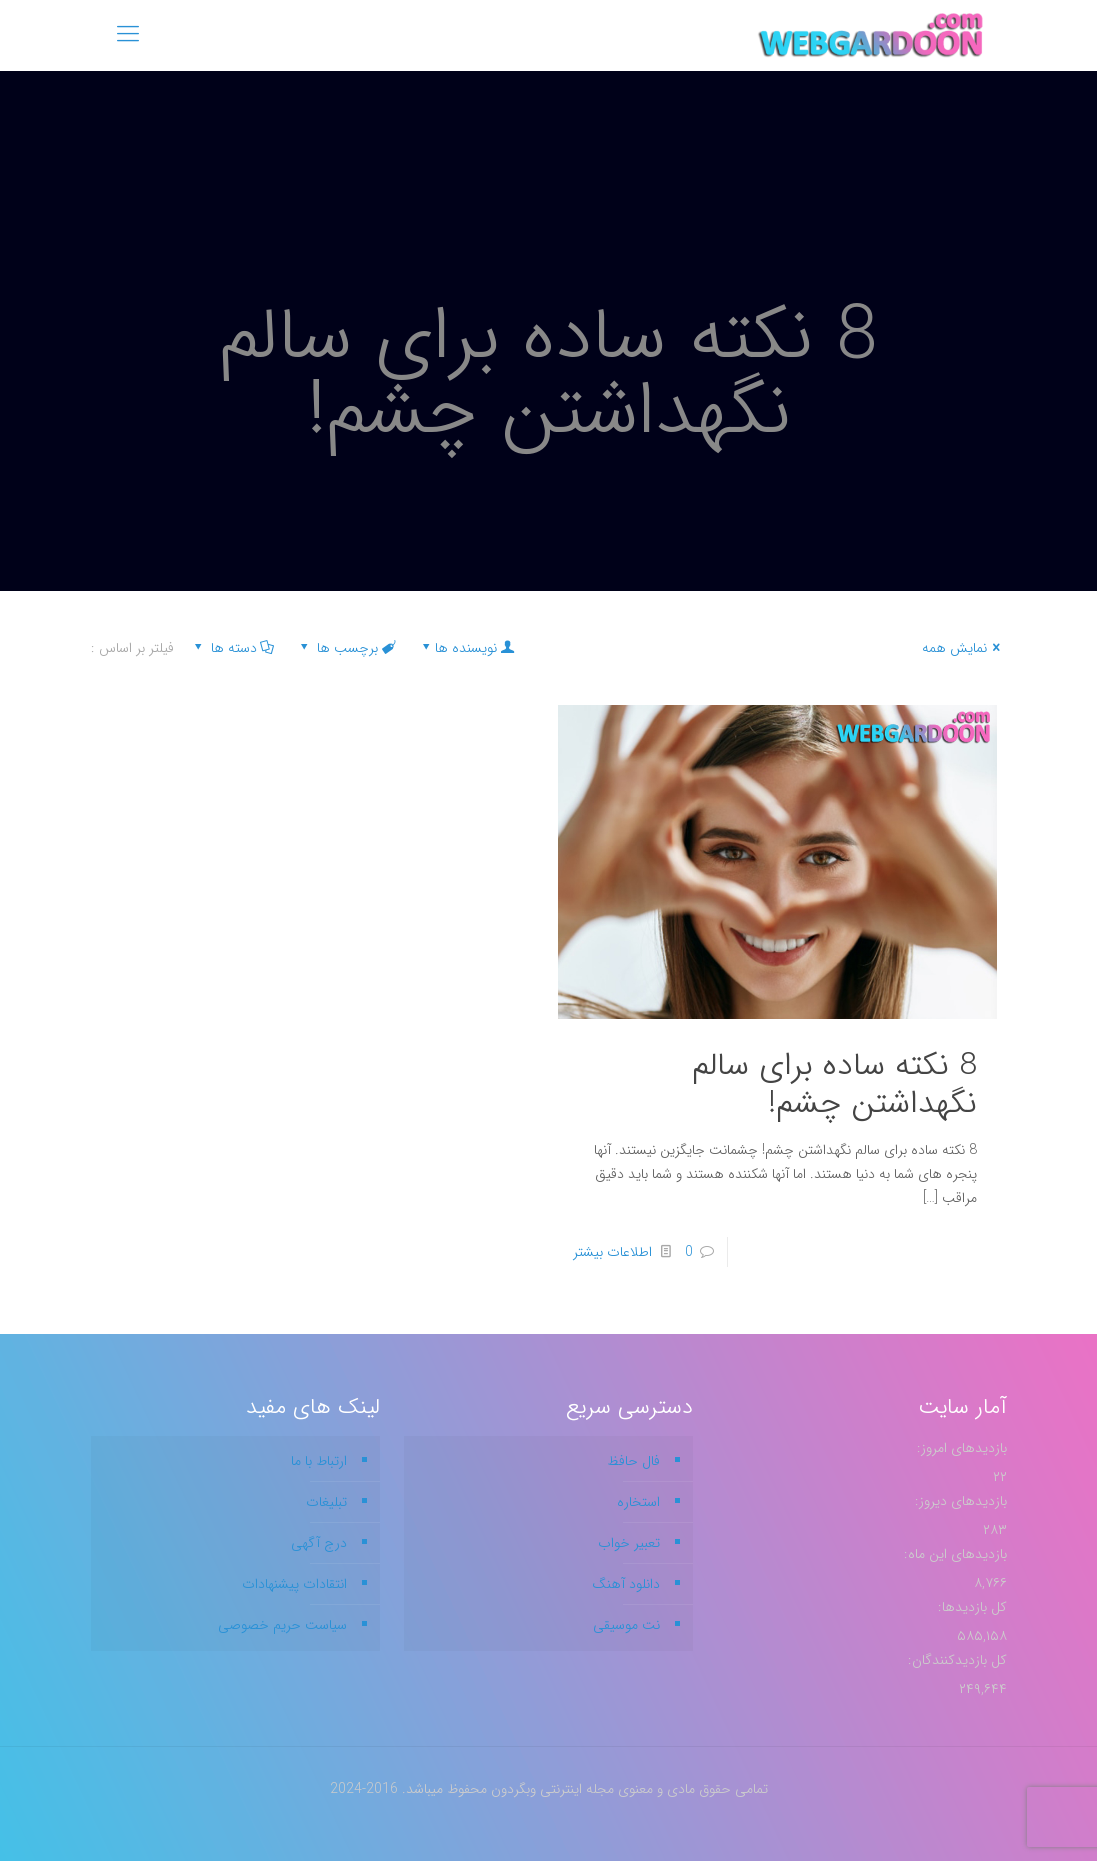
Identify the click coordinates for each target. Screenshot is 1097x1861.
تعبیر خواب (629, 1543)
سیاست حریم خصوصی (282, 1625)
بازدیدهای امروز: (960, 1448)
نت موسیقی (626, 1625)
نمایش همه (964, 648)
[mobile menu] (128, 35)
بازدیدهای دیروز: (959, 1501)
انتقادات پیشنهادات (294, 1584)
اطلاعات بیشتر (612, 1252)
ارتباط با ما (319, 1461)
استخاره (638, 1502)
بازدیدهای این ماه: (953, 1554)
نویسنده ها (466, 648)
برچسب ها (346, 648)
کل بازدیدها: (970, 1607)
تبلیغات (326, 1502)
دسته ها (233, 648)
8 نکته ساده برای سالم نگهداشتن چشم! (834, 1085)
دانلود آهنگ (626, 1584)
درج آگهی (319, 1543)
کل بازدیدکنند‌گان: (955, 1660)
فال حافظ (633, 1461)
